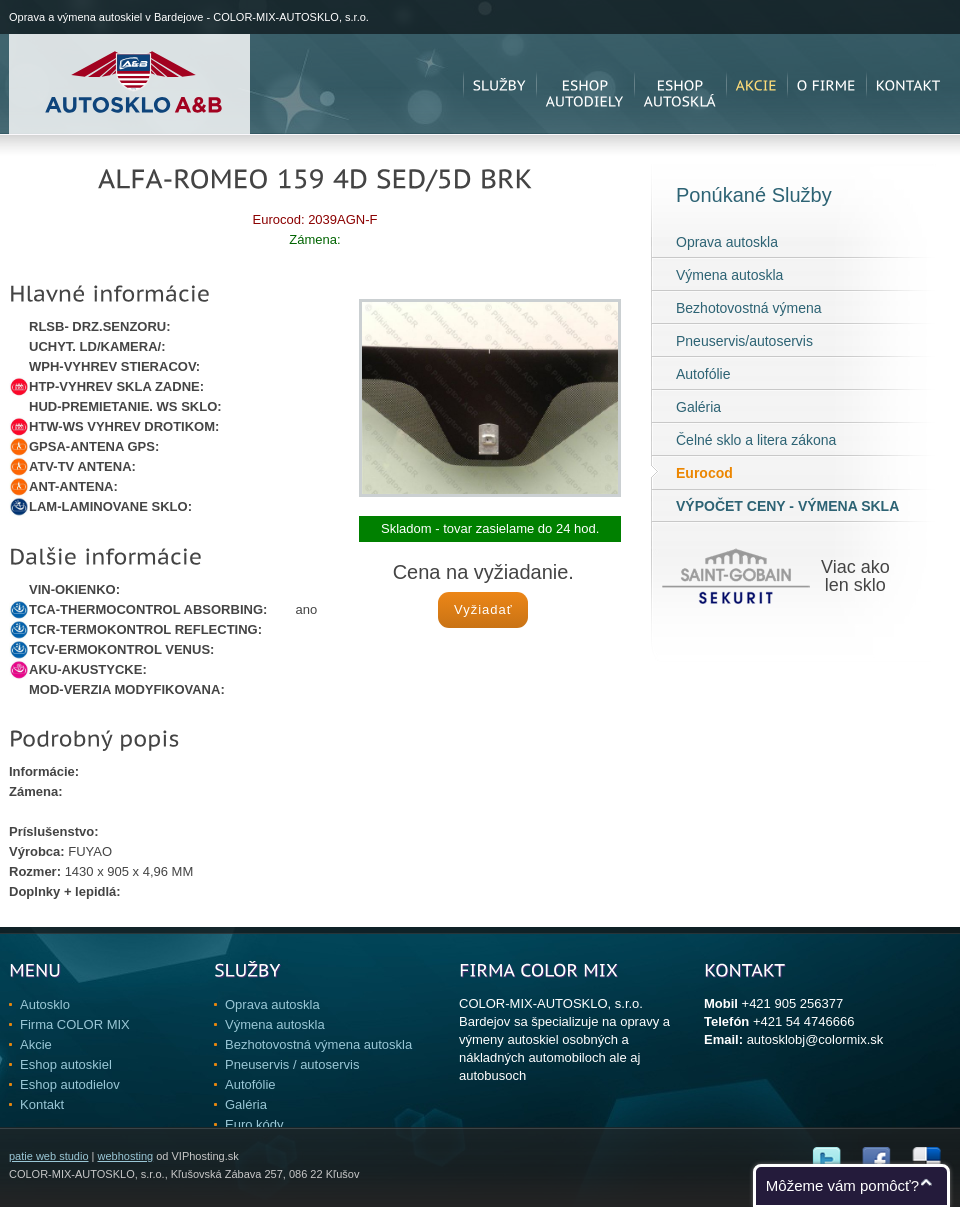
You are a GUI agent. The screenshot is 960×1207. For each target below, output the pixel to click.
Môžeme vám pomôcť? (842, 1185)
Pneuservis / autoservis (292, 1064)
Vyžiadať (483, 609)
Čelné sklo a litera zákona (756, 440)
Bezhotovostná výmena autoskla (318, 1044)
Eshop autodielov (70, 1084)
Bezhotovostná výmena (749, 308)
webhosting (125, 1156)
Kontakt (42, 1104)
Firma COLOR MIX (75, 1024)
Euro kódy (254, 1124)
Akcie (36, 1044)
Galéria (698, 407)
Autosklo (45, 1004)
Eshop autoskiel (66, 1064)
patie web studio (49, 1156)
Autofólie (703, 374)
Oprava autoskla (727, 242)
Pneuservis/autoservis (744, 341)
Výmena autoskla (729, 275)
